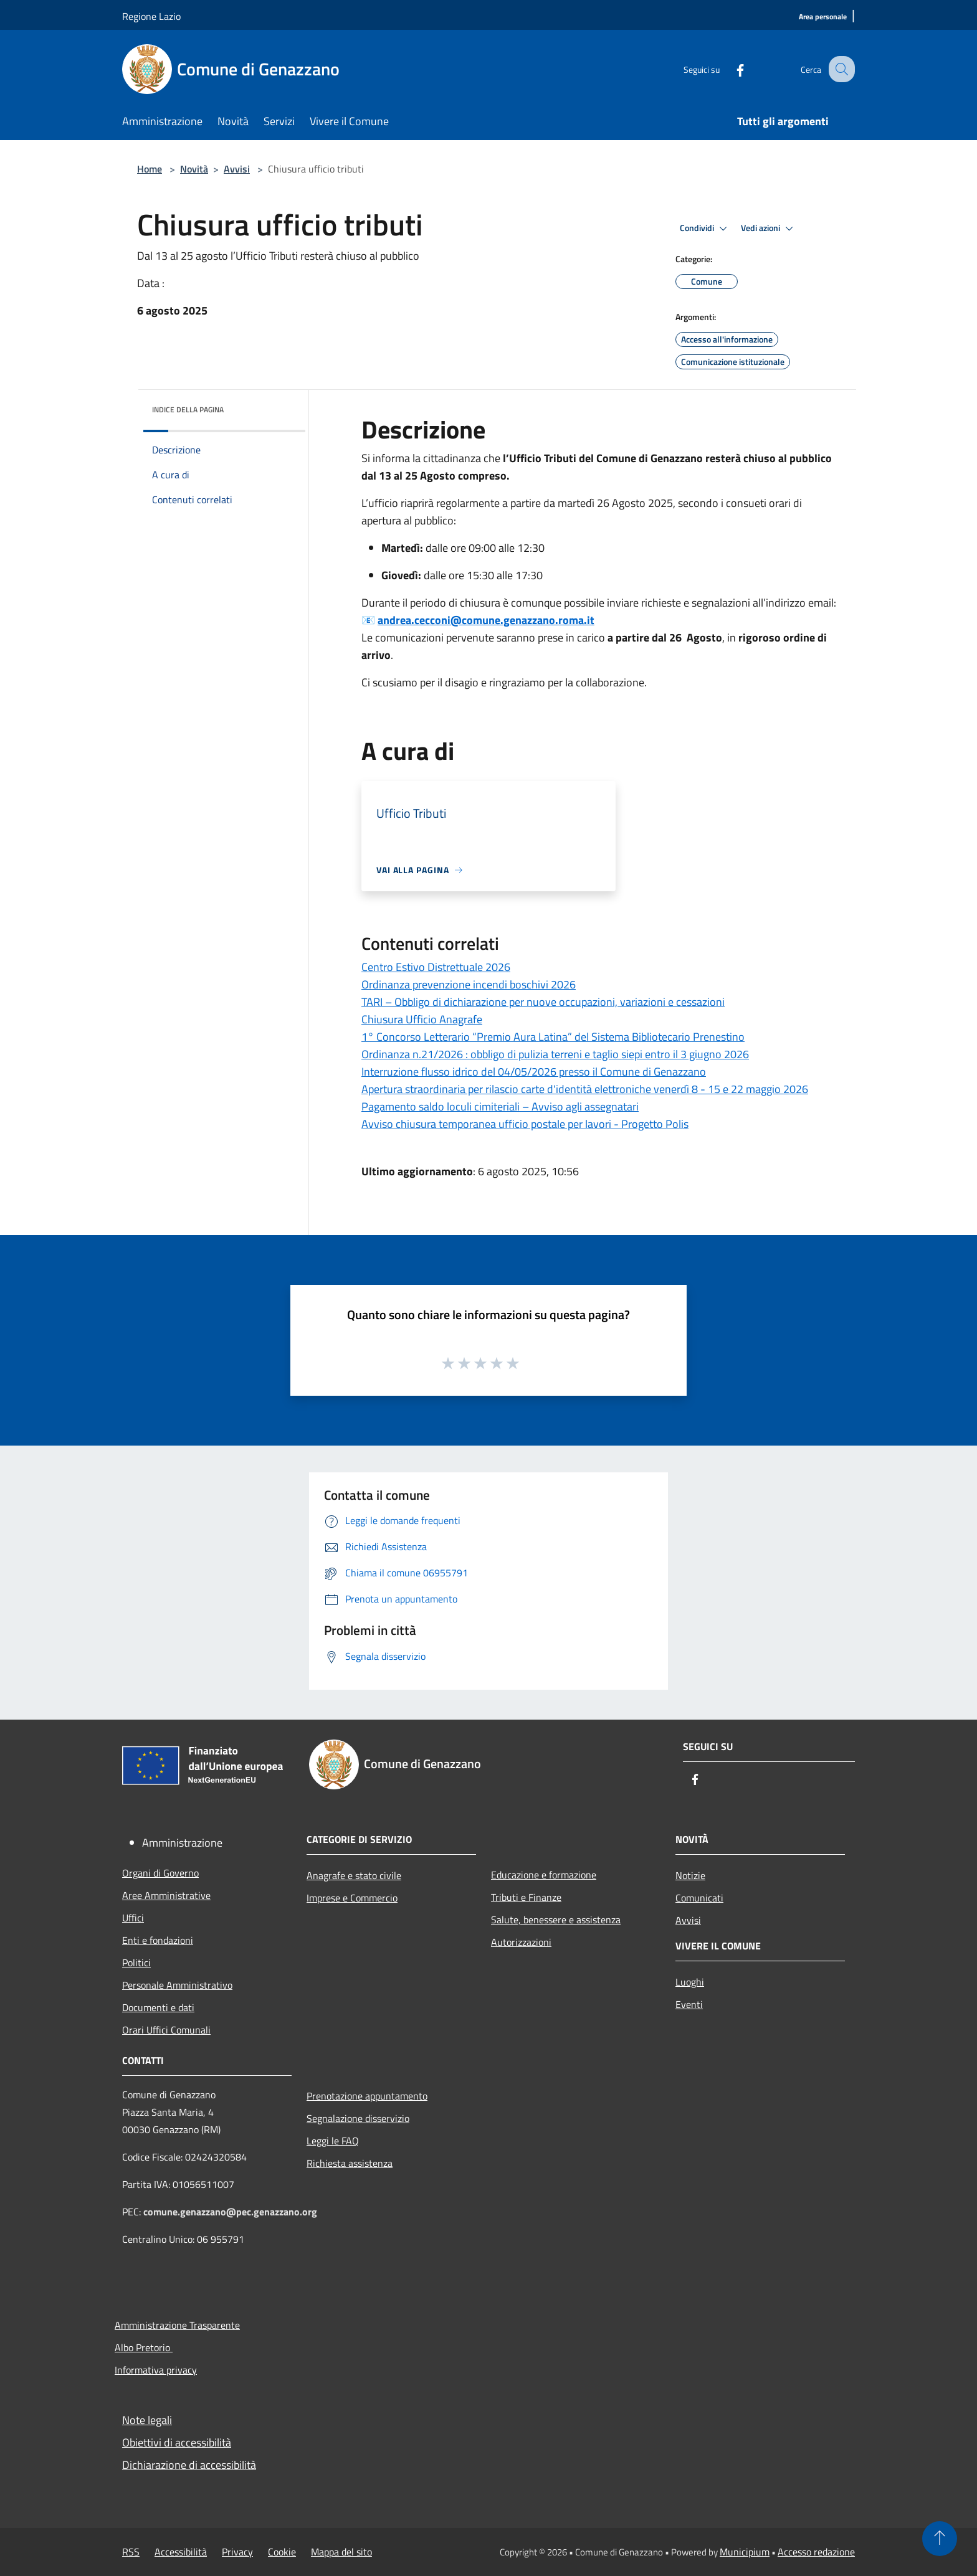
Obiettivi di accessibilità (176, 2442)
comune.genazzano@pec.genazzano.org (230, 2211)
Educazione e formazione (543, 1874)
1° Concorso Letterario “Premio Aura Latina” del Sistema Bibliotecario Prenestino (553, 1036)
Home (149, 168)
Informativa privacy (156, 2369)
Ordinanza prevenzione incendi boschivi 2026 (468, 984)
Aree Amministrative (166, 1895)
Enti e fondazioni (157, 1940)
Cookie (282, 2551)
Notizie (690, 1875)
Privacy (237, 2551)
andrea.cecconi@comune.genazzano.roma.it (486, 620)
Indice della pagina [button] (188, 409)
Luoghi (689, 1981)
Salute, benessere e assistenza (556, 1919)
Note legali (147, 2420)
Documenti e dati (158, 2007)
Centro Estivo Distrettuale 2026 (435, 967)
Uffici (133, 1917)
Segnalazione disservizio (358, 2118)
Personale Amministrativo (177, 1984)
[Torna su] (939, 2538)
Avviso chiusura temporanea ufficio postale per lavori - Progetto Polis (525, 1123)
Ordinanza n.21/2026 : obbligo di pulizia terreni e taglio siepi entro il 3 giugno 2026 (555, 1054)
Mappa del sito (341, 2551)
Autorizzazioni (521, 1941)
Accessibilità (181, 2551)
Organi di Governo (160, 1872)
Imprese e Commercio (352, 1897)
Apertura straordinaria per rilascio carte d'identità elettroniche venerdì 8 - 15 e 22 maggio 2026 (584, 1089)
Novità (194, 168)
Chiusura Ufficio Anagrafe (421, 1019)
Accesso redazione (816, 2551)
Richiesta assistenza (350, 2163)
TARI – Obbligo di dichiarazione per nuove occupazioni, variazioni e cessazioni (543, 1001)
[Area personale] (823, 17)
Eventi (689, 2004)
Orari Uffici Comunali (166, 2029)
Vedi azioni (769, 228)
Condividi (705, 228)
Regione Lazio (151, 16)
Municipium (745, 2551)
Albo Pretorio (144, 2347)
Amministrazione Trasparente (177, 2325)
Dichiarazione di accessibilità (189, 2464)
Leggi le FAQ (333, 2140)
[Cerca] (840, 69)
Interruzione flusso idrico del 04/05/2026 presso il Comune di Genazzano (533, 1071)
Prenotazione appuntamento (367, 2095)
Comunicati (699, 1897)
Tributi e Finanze (526, 1897)
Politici (136, 1962)
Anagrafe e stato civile (354, 1875)
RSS (131, 2551)
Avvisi (237, 168)
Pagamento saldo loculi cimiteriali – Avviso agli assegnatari (500, 1106)
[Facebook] (729, 68)
